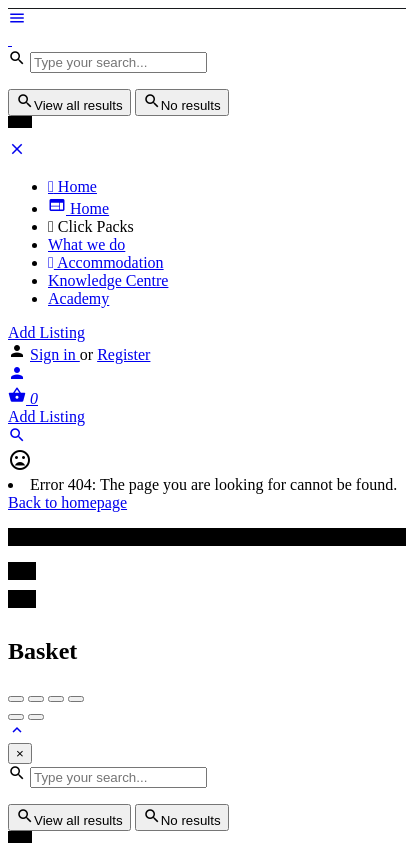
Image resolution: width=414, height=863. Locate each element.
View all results (69, 102)
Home (72, 186)
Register (123, 354)
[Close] (20, 753)
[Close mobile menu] (17, 152)
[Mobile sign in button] (17, 376)
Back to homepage (67, 502)
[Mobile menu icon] (207, 20)
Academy (78, 298)
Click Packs (91, 226)
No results (182, 102)
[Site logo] (10, 39)
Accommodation (106, 262)
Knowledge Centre (108, 280)
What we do (86, 244)
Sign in (55, 354)
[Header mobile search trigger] (17, 438)
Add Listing (46, 332)
